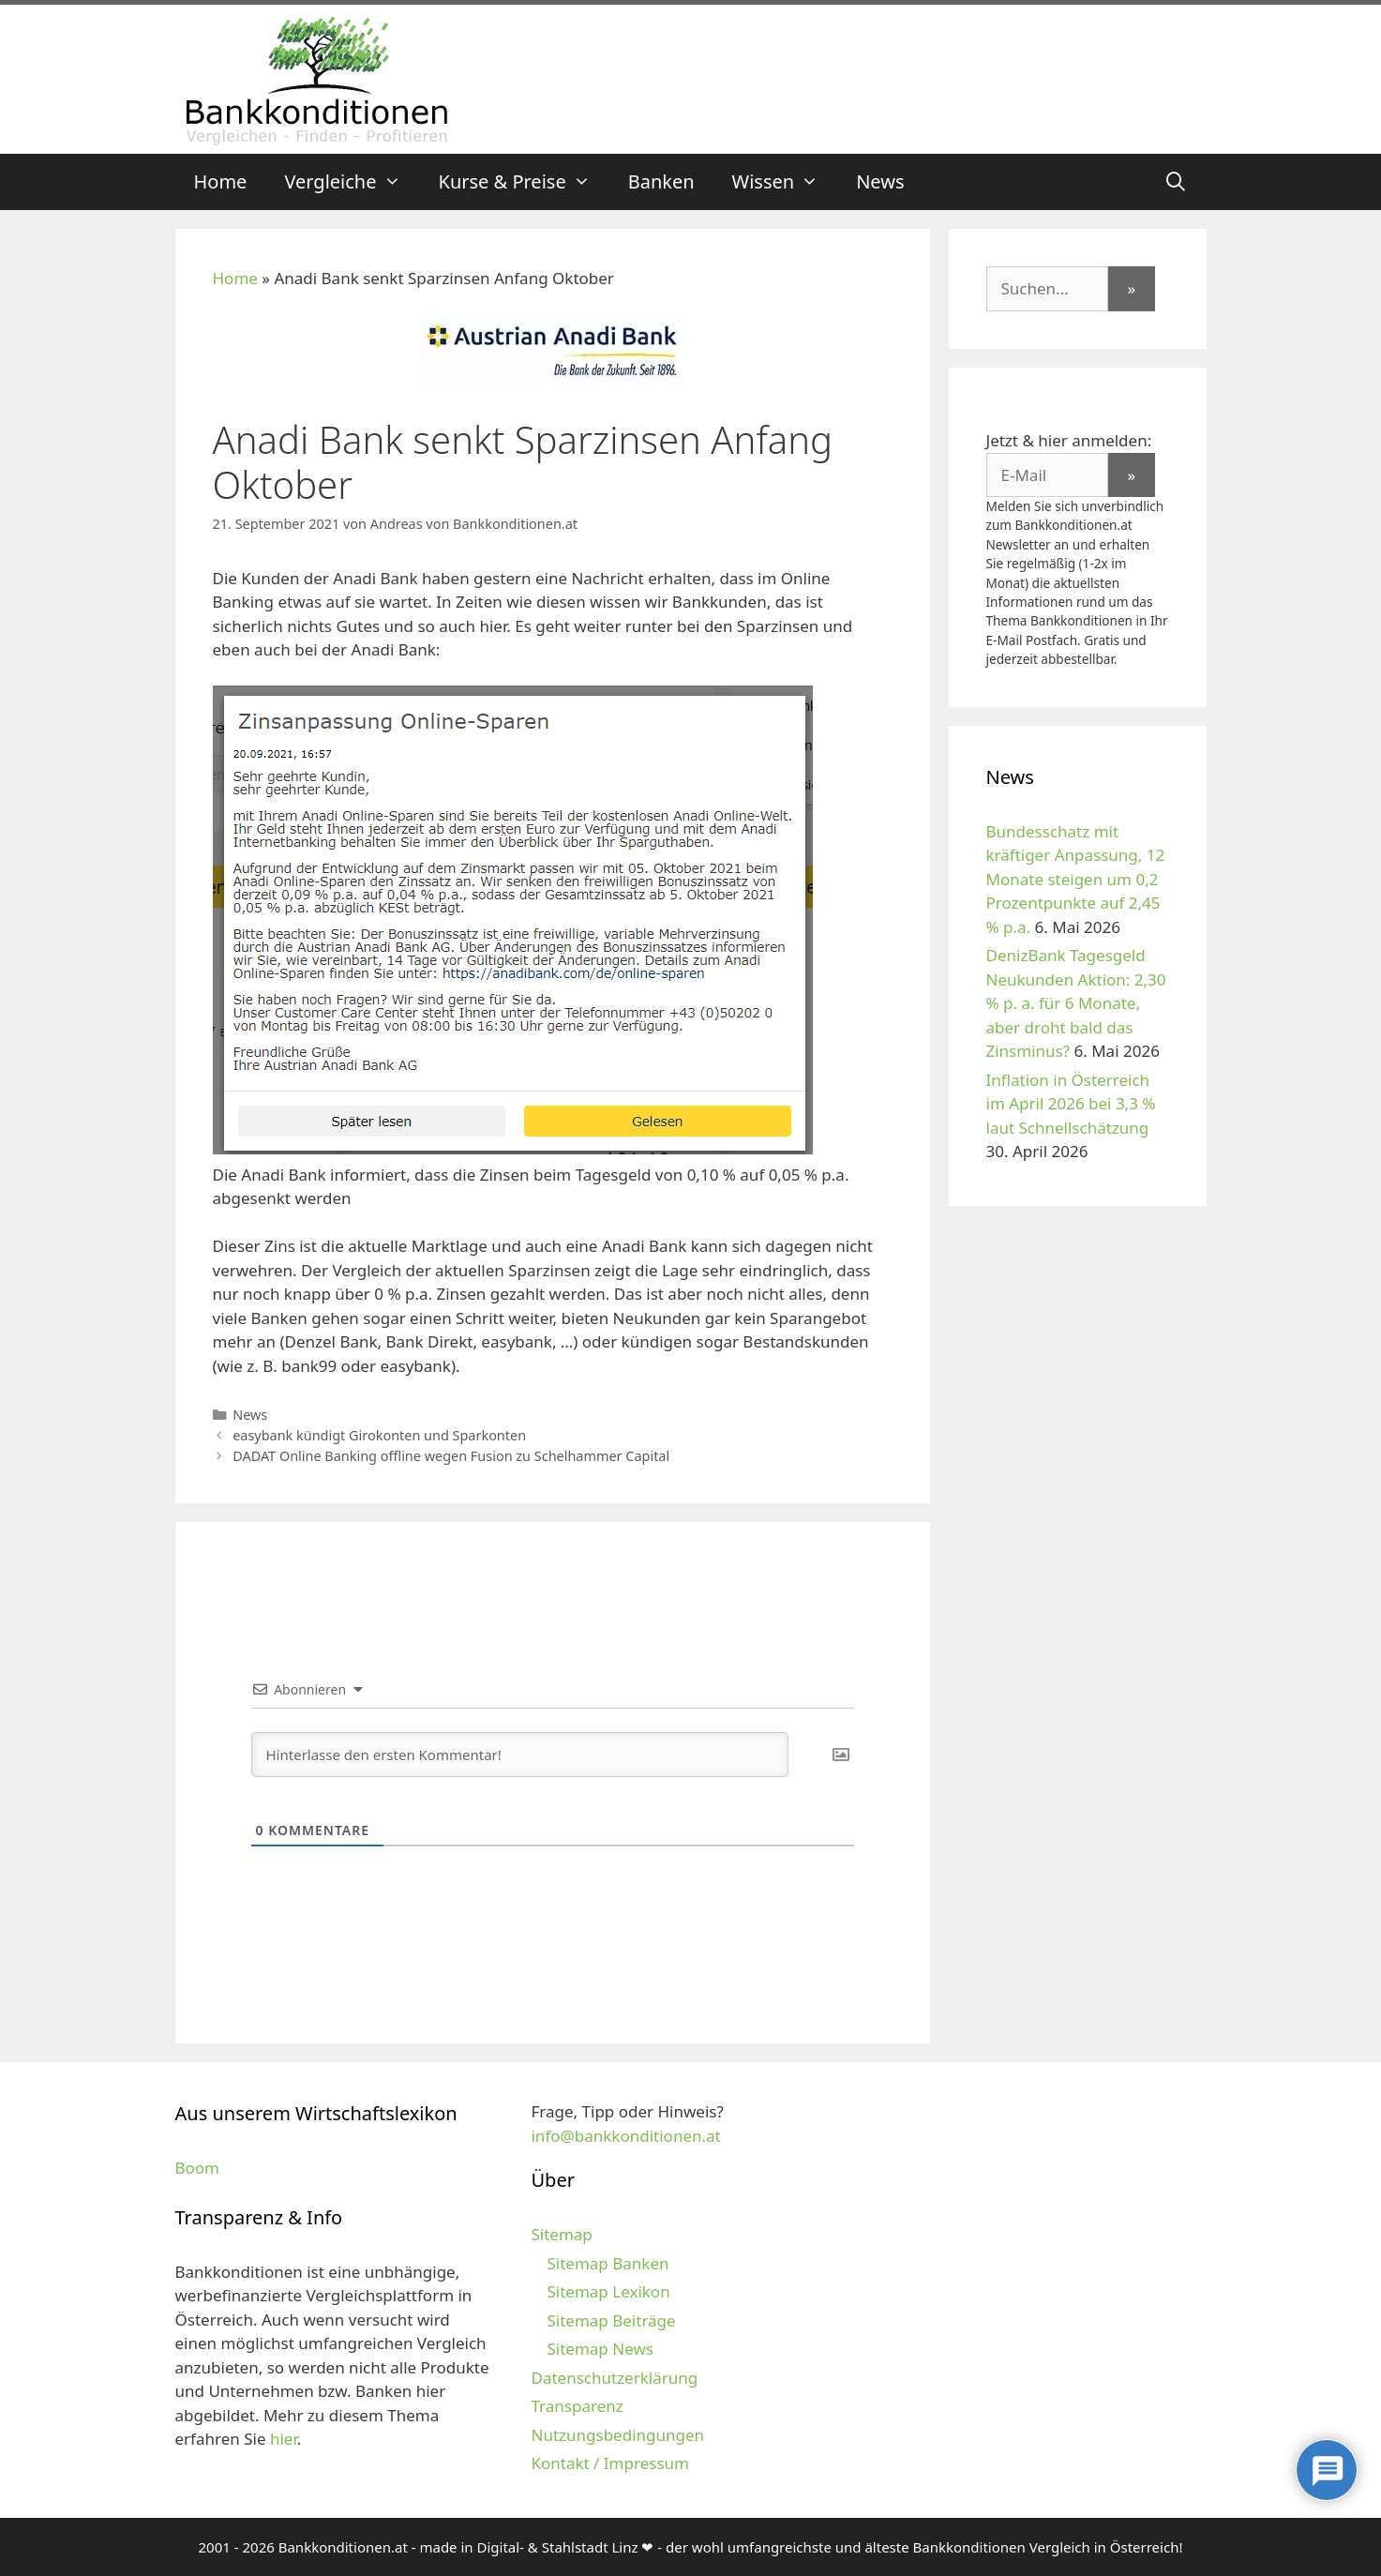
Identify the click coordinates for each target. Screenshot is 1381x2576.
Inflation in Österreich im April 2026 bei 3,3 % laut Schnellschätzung (1071, 1103)
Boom (197, 2167)
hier (283, 2438)
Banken (661, 181)
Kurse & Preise (524, 182)
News (880, 181)
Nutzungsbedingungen (617, 2435)
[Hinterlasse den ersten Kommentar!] (519, 1754)
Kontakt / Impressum (609, 2463)
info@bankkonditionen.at (625, 2136)
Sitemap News (600, 2348)
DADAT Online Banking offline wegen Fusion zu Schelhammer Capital (451, 1456)
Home (221, 181)
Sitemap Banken (607, 2263)
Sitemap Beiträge (611, 2320)
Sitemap (561, 2234)
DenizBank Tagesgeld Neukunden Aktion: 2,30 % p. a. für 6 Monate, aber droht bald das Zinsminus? (1076, 1003)
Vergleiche (351, 182)
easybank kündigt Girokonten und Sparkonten (379, 1435)
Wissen (785, 182)
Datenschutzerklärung (614, 2377)
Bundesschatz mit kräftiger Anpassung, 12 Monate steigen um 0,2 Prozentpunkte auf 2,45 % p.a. (1075, 879)
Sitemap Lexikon (608, 2291)
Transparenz (577, 2406)
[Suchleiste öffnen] (1176, 182)
